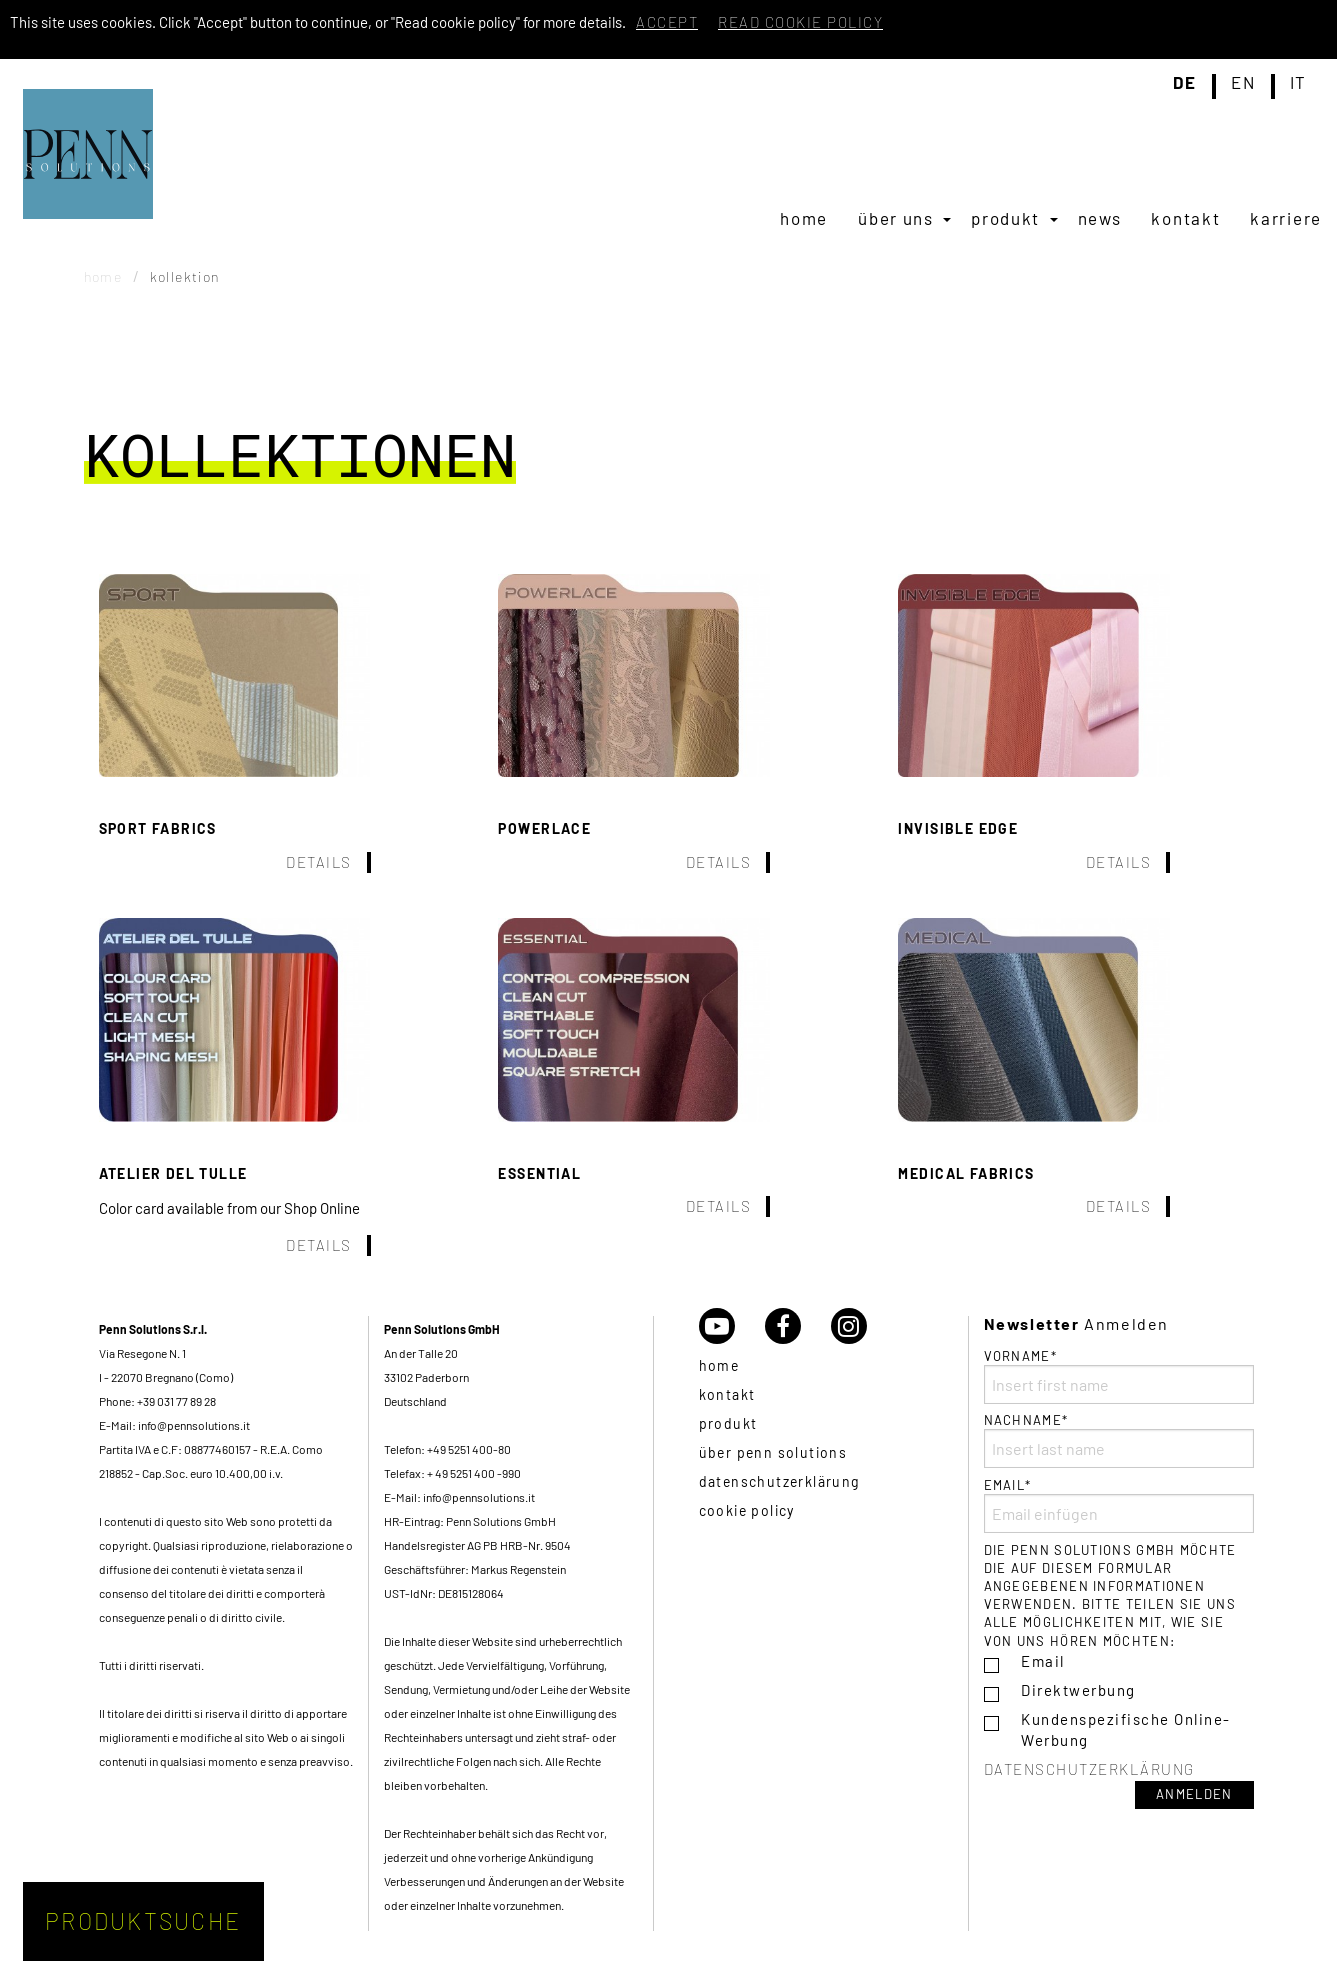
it (1298, 83)
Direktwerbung (1078, 1690)
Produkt (1005, 218)
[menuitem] (804, 218)
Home (804, 218)
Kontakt (1185, 218)
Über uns (896, 218)
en (1243, 83)
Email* (1119, 1505)
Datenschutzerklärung (779, 1481)
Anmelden (1194, 1794)
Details (319, 862)
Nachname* (1119, 1440)
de (1185, 83)
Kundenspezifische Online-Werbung (1126, 1729)
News (1100, 218)
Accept (667, 22)
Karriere (1286, 218)
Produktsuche (143, 1921)
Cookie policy (747, 1510)
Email (1043, 1661)
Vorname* (1119, 1376)
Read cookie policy (800, 22)
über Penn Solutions (773, 1452)
